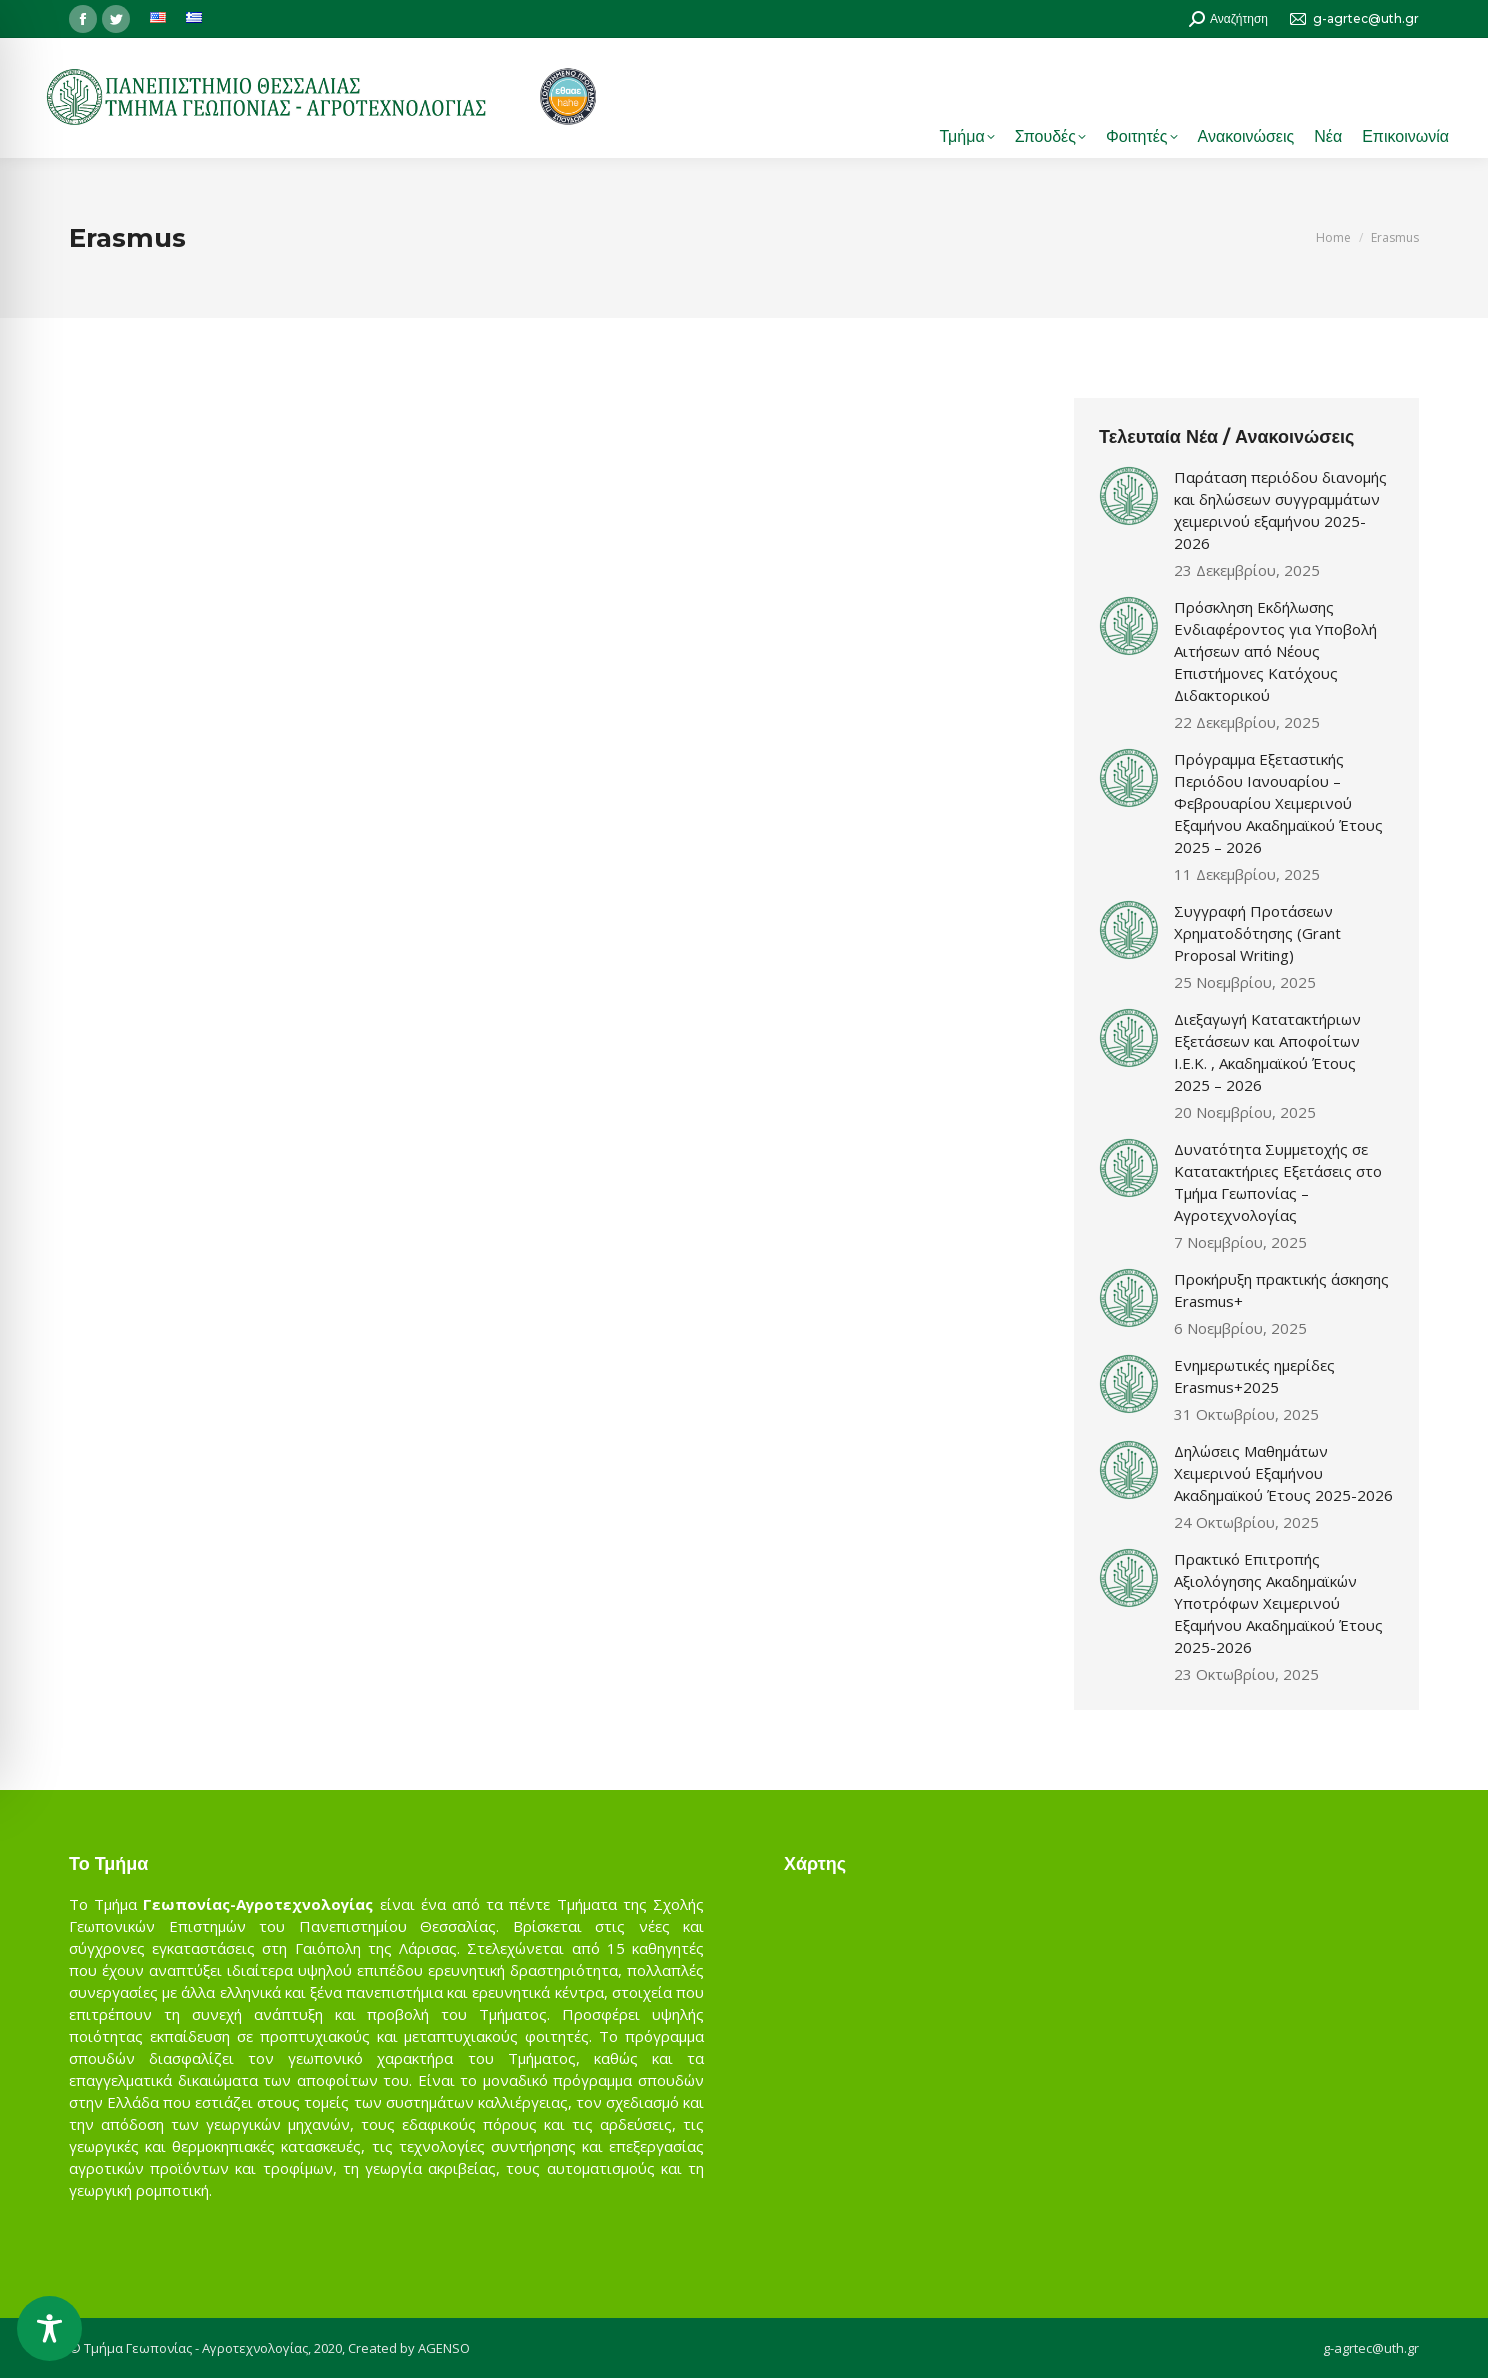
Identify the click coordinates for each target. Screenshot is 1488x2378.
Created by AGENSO (409, 2348)
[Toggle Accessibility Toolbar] (49, 2328)
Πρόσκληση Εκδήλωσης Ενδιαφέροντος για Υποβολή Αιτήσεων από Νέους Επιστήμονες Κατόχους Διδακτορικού (1275, 651)
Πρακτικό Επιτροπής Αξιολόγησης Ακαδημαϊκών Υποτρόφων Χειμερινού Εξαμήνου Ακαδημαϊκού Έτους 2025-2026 (1278, 1603)
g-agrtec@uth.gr (1371, 2348)
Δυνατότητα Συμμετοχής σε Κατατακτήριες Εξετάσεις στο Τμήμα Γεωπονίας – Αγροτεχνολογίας (1278, 1182)
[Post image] (1129, 496)
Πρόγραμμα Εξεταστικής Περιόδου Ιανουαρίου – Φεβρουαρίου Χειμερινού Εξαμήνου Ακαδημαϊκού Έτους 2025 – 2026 (1278, 803)
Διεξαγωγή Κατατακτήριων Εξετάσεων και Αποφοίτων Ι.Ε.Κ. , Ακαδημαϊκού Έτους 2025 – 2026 (1267, 1052)
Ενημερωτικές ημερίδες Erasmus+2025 (1254, 1376)
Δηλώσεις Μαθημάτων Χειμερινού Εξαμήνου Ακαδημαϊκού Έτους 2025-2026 (1283, 1473)
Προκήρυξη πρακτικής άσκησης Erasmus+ (1281, 1290)
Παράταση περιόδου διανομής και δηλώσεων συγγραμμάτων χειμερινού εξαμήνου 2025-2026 (1280, 510)
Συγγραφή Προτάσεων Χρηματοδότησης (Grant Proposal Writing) (1257, 933)
